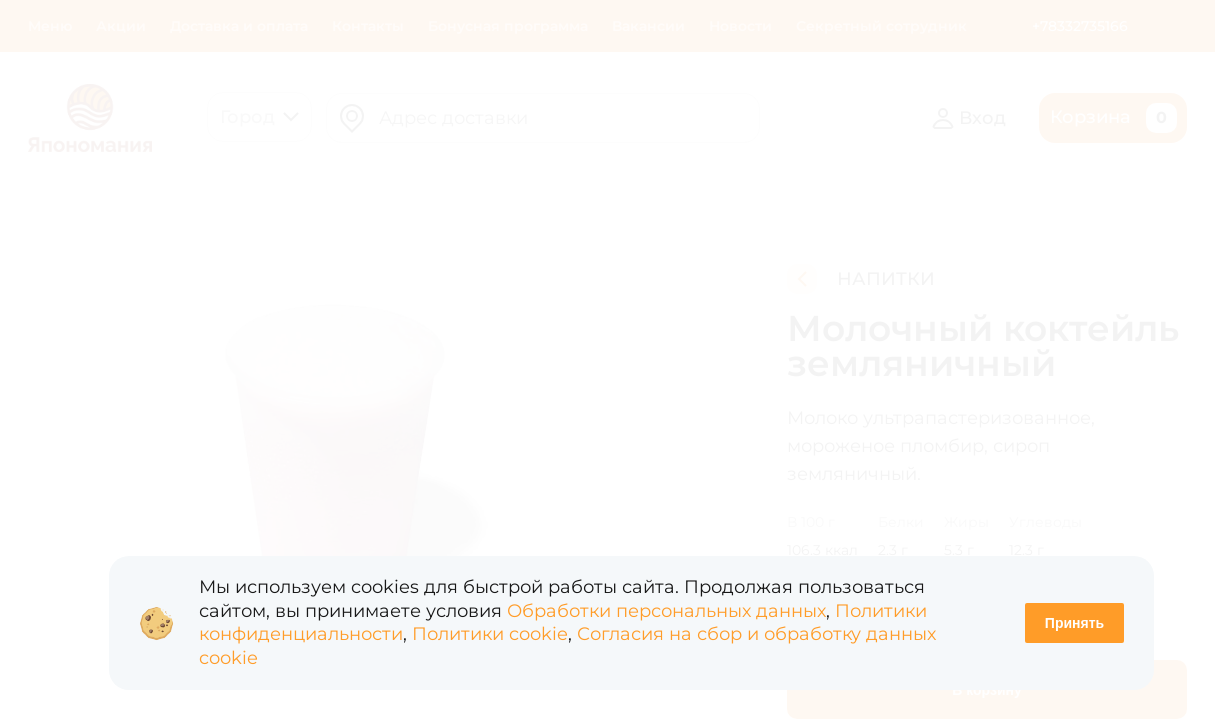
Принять (1074, 623)
